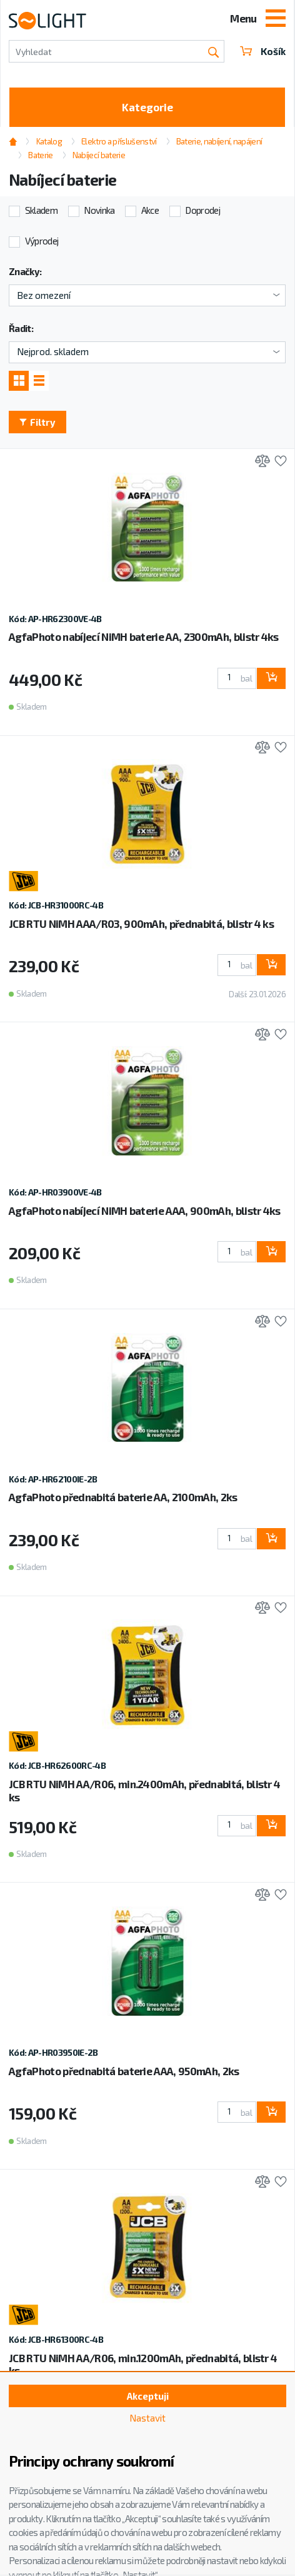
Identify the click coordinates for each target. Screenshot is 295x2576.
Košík (263, 51)
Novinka (99, 210)
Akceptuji (148, 2396)
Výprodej (42, 240)
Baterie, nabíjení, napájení (219, 141)
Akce (150, 210)
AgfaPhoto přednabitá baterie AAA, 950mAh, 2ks (124, 2071)
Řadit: (21, 328)
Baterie (40, 155)
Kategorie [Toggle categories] (147, 107)
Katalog (49, 141)
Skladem (41, 210)
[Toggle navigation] (275, 19)
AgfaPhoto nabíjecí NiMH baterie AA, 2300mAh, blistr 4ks (144, 636)
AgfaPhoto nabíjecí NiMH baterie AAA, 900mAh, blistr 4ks (145, 1210)
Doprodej (202, 210)
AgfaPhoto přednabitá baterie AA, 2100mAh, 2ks (123, 1497)
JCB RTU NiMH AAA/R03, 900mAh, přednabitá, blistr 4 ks (141, 923)
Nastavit (147, 2417)
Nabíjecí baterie (98, 155)
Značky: (25, 271)
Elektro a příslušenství (118, 141)
